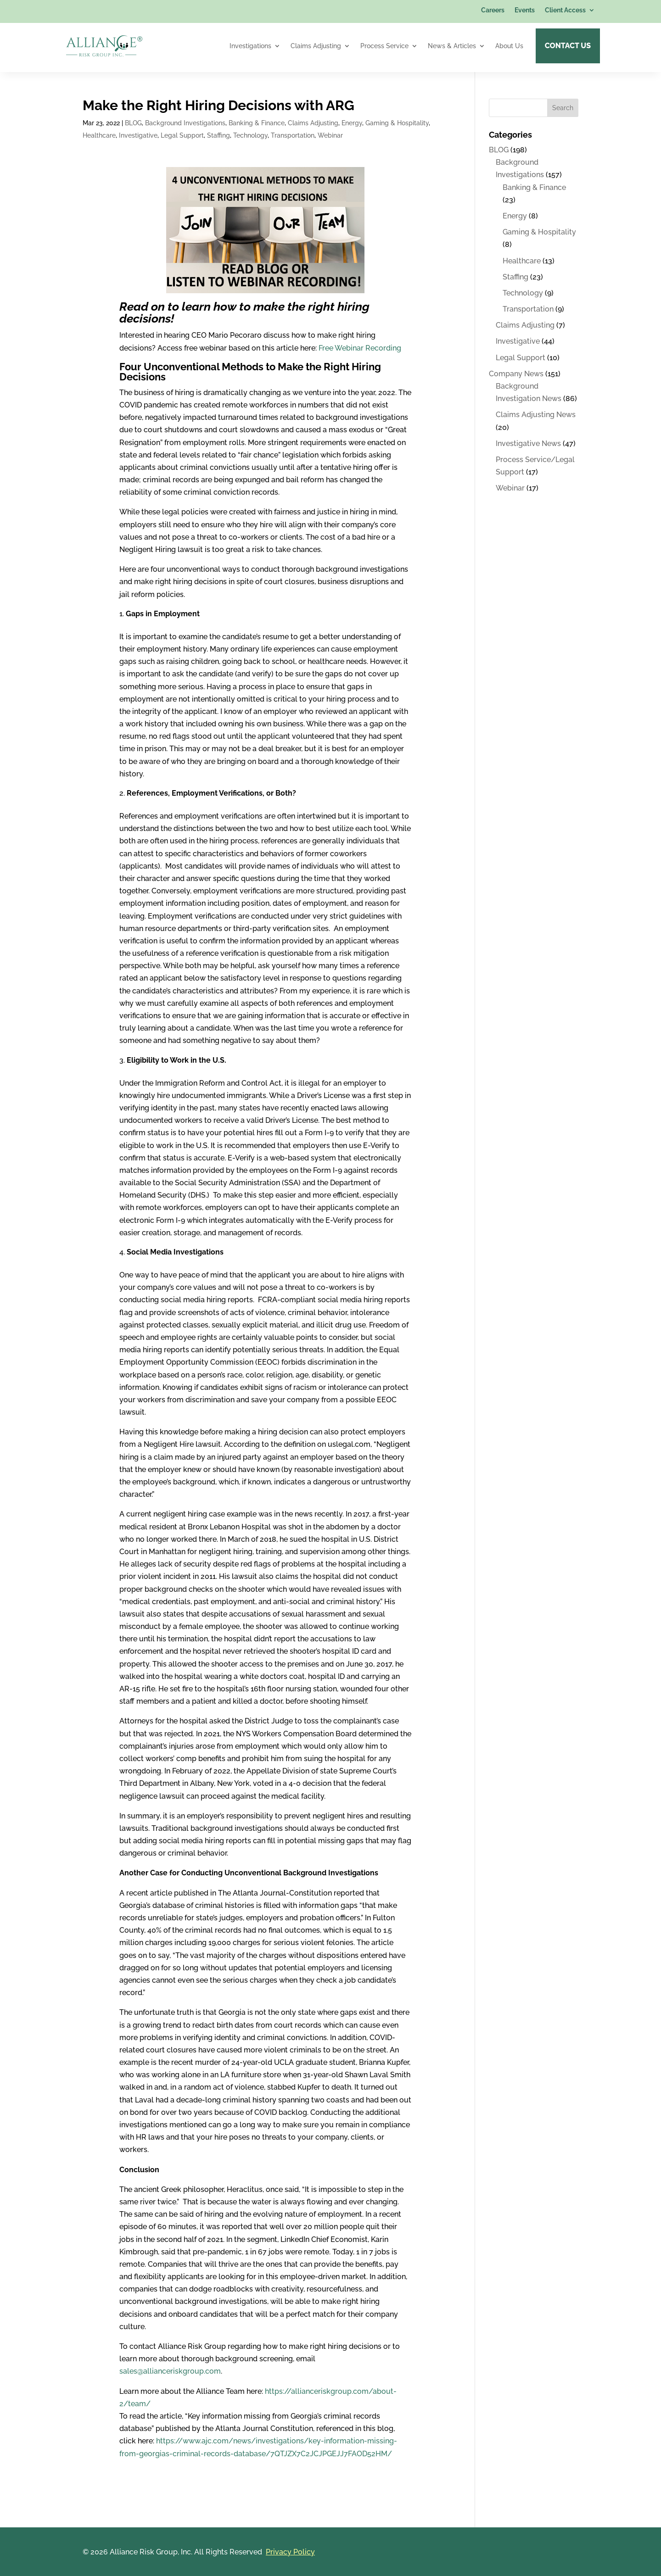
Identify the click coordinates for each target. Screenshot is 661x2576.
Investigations (250, 46)
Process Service (384, 46)
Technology (250, 135)
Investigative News (528, 443)
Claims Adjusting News (536, 414)
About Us (509, 46)
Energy (352, 122)
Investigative (138, 135)
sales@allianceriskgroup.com (170, 2370)
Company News (516, 373)
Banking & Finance (257, 122)
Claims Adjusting (316, 46)
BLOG (133, 122)
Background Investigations (185, 122)
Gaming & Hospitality (397, 122)
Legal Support (182, 135)
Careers (492, 10)
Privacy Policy (290, 2551)
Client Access (565, 10)
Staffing (218, 135)
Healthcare (99, 135)
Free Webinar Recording (360, 347)
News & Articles (452, 46)
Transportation (292, 135)
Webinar (330, 135)
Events (525, 10)
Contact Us (568, 45)
